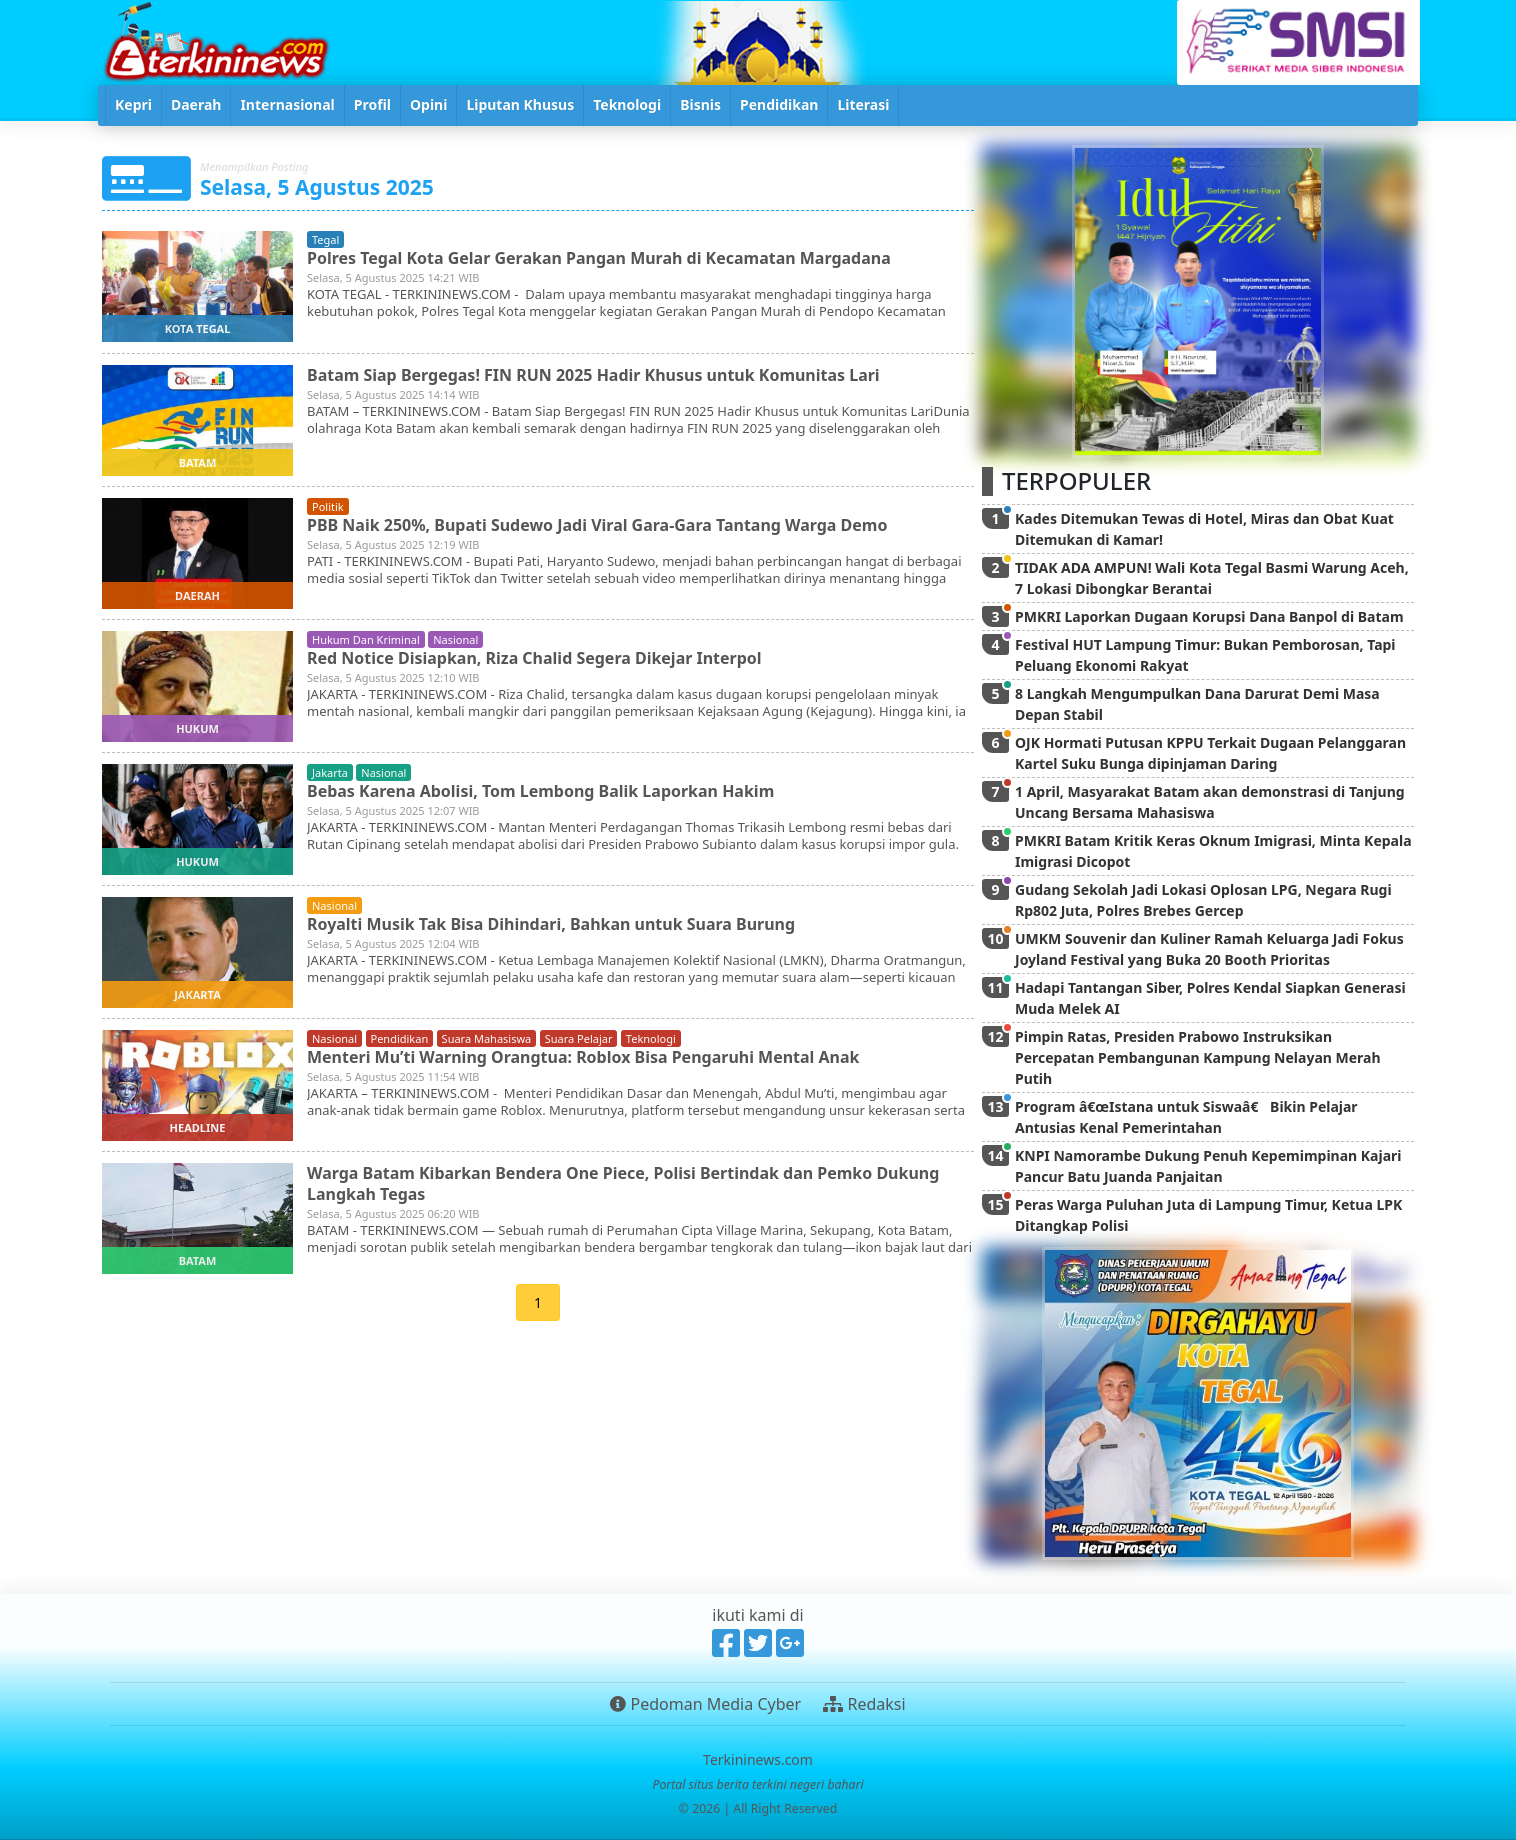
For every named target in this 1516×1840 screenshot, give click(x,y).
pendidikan (400, 1038)
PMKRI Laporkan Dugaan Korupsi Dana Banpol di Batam (1209, 616)
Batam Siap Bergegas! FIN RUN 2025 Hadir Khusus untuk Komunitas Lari (593, 375)
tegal (325, 239)
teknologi (651, 1038)
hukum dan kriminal (366, 639)
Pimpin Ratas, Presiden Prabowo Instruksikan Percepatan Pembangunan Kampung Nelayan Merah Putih (1198, 1057)
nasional (455, 639)
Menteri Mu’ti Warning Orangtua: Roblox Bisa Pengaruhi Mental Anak (583, 1057)
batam (198, 462)
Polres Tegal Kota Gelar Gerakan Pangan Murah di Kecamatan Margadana (599, 258)
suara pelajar (579, 1038)
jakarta (330, 772)
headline (198, 1127)
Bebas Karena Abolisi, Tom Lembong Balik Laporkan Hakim (541, 791)
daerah (197, 595)
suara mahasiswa (487, 1038)
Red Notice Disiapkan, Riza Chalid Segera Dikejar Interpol (534, 658)
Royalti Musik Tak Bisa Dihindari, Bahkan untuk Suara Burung (551, 924)
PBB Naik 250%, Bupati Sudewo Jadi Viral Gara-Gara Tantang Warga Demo (597, 525)
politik (328, 506)
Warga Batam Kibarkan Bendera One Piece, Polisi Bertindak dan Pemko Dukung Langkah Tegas (623, 1183)
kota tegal (198, 328)
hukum (197, 728)
